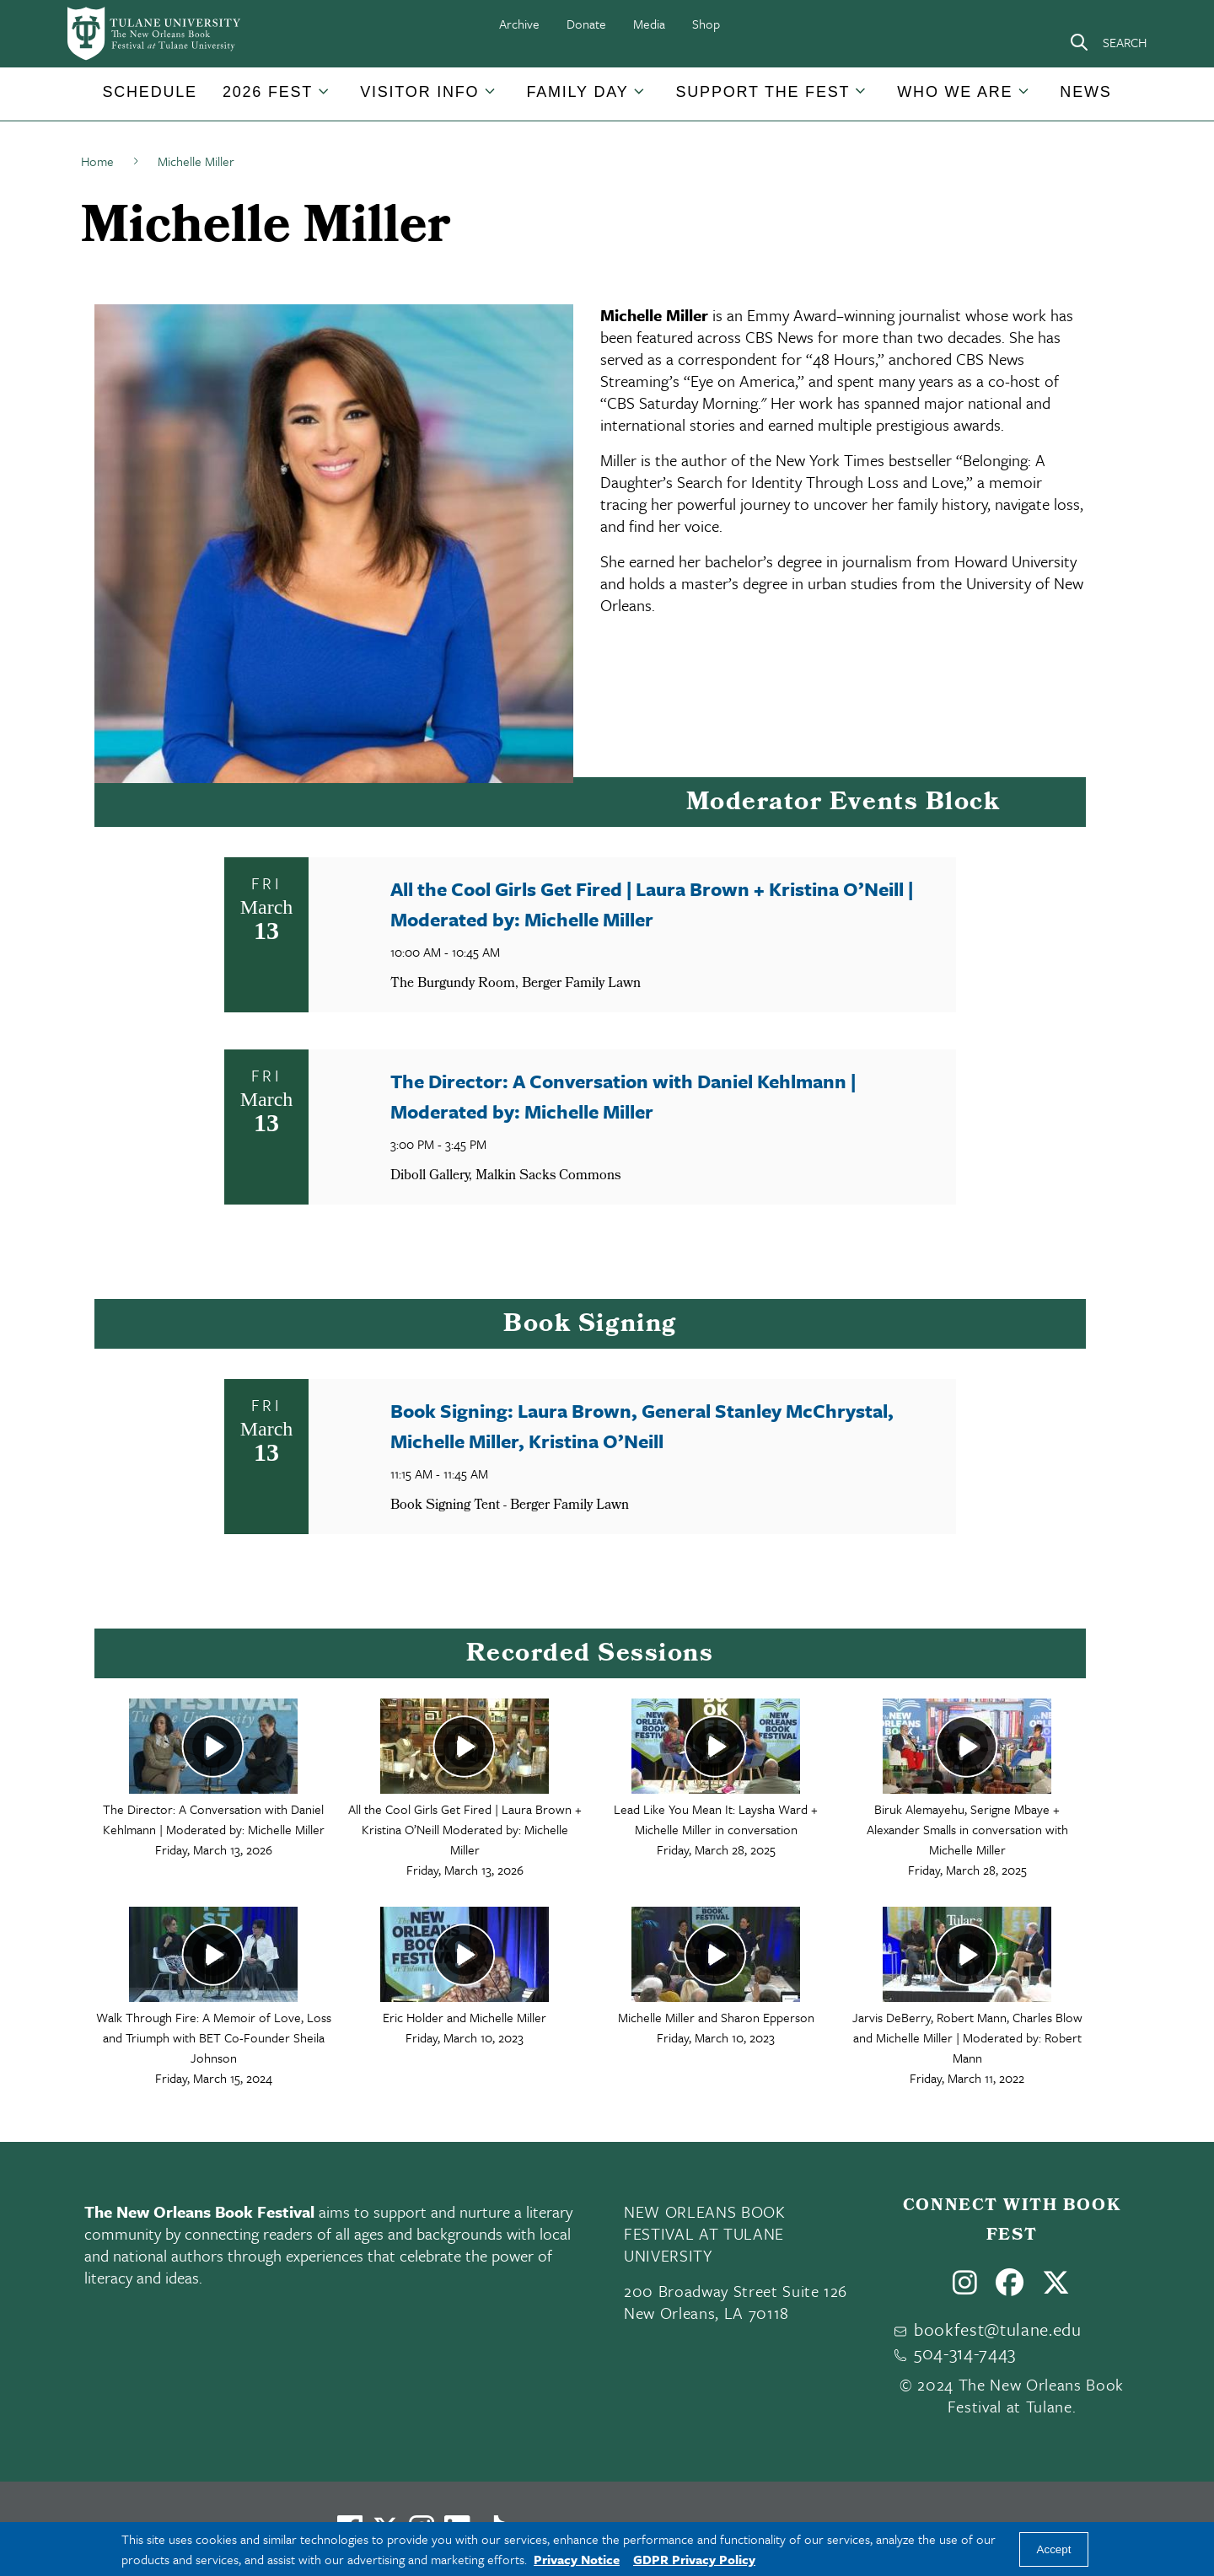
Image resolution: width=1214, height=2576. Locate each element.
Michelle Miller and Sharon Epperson (716, 2017)
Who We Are (955, 91)
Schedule (149, 91)
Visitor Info (419, 91)
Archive (519, 23)
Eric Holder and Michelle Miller (464, 2017)
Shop (706, 23)
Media (649, 23)
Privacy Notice (577, 2559)
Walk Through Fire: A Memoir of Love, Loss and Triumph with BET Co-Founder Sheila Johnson (213, 2037)
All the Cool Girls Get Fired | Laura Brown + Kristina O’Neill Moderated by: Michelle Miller (465, 1829)
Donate (586, 23)
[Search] (1108, 42)
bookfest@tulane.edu (998, 2329)
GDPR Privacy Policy (694, 2559)
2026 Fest (268, 91)
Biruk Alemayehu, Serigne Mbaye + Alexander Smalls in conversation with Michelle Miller (967, 1829)
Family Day (577, 91)
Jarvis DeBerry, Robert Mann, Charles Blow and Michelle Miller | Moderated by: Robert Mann (967, 2037)
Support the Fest (762, 91)
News (1085, 91)
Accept (1054, 2549)
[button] (149, 92)
